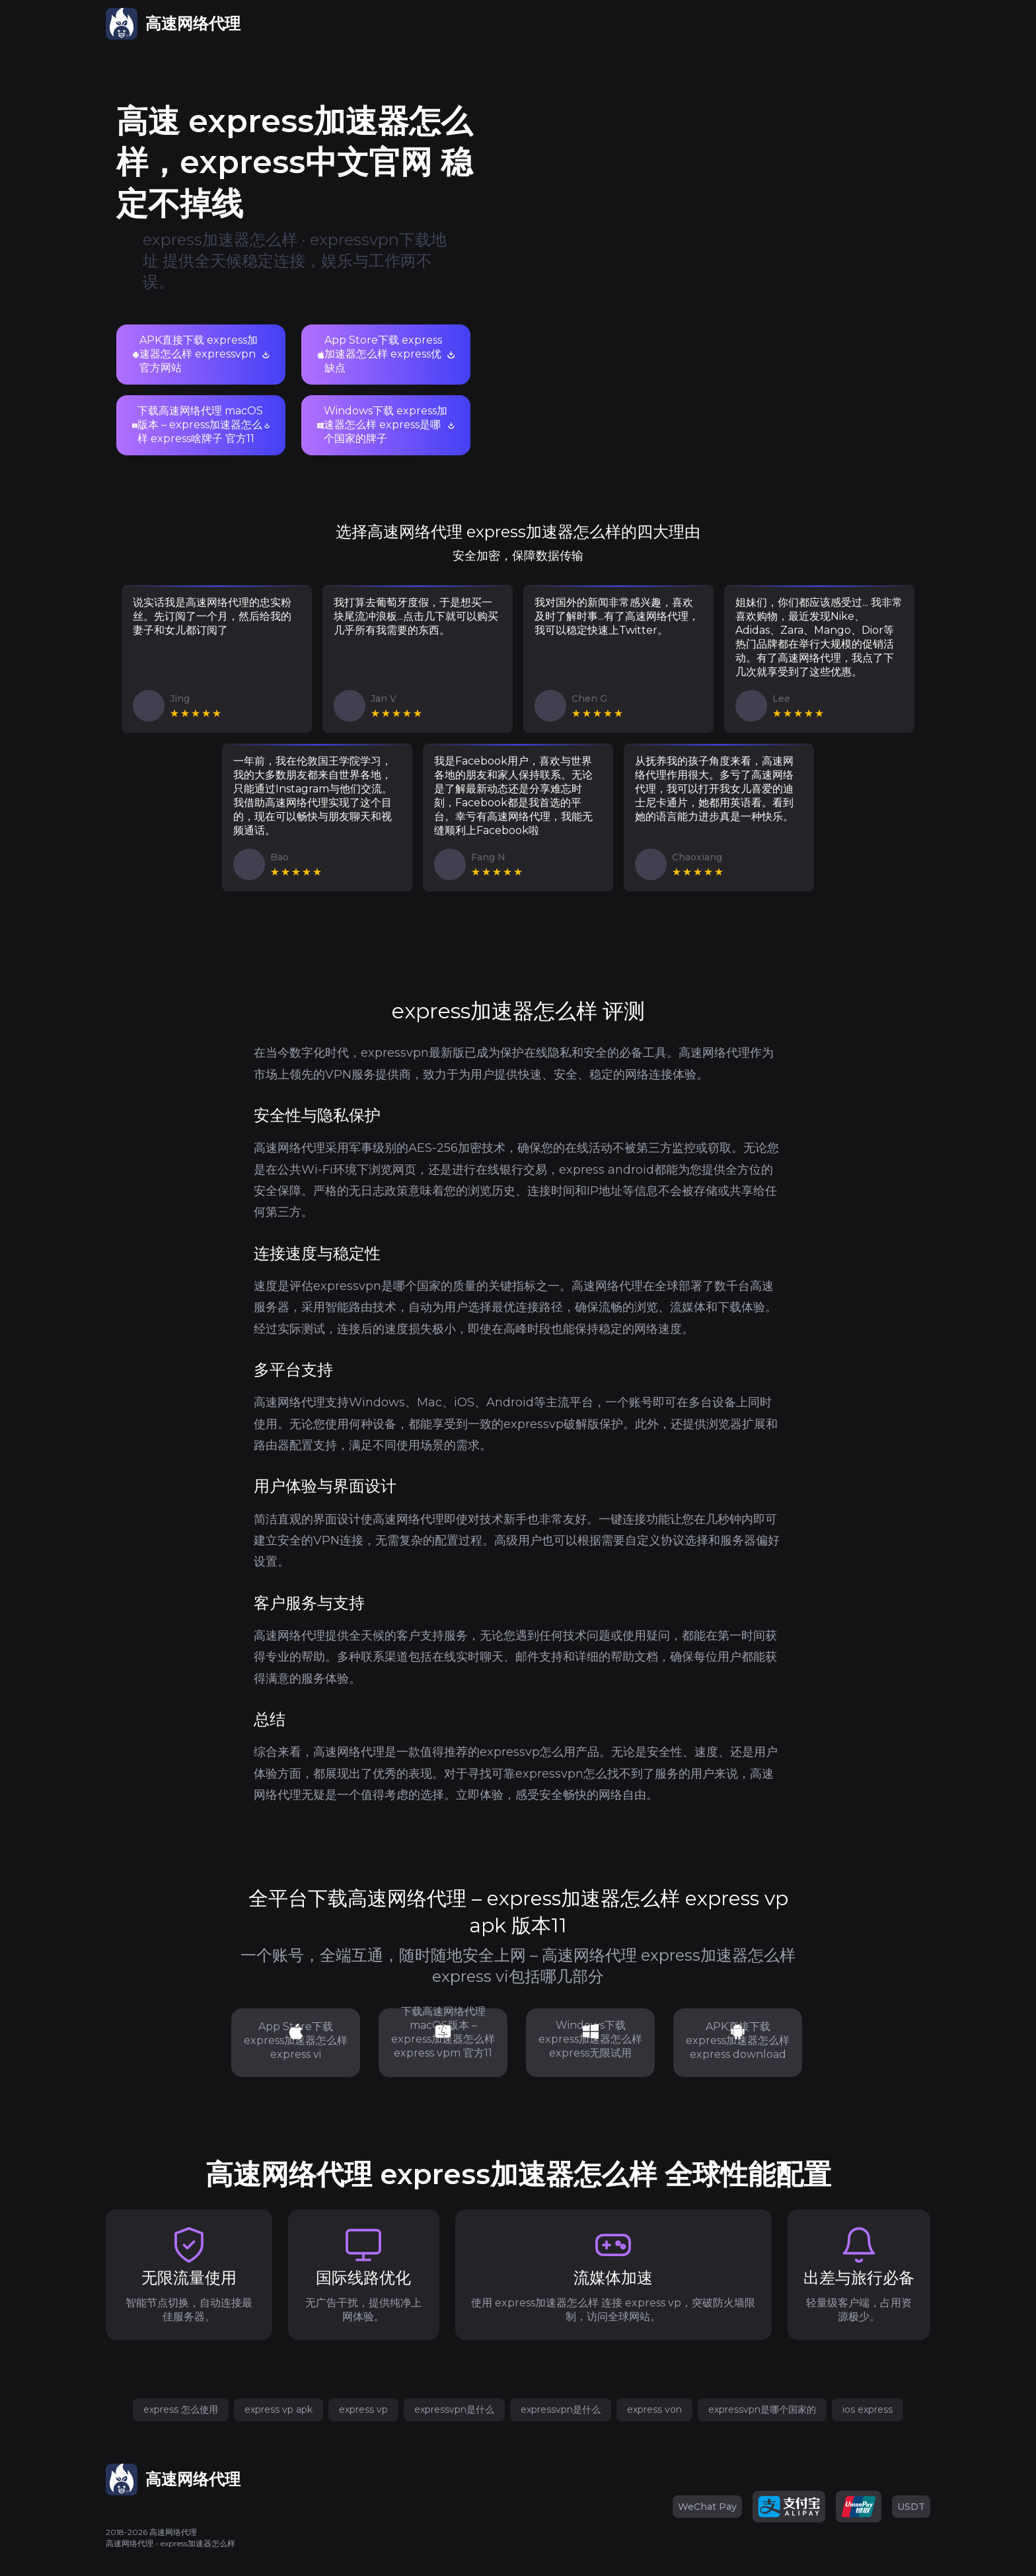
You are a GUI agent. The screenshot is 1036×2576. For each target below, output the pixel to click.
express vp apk (278, 2409)
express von (654, 2409)
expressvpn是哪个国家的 (762, 2409)
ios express (867, 2409)
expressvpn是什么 (454, 2409)
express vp (363, 2409)
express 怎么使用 (180, 2409)
